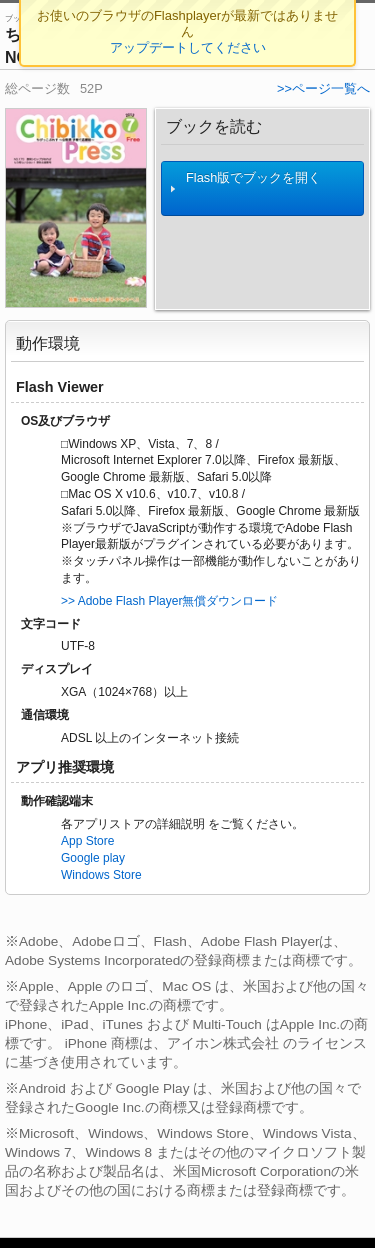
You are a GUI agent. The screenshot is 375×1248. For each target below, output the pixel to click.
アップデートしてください (188, 47)
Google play (93, 858)
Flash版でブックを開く (245, 188)
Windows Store (101, 875)
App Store (87, 841)
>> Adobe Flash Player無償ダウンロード (169, 601)
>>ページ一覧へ (323, 88)
